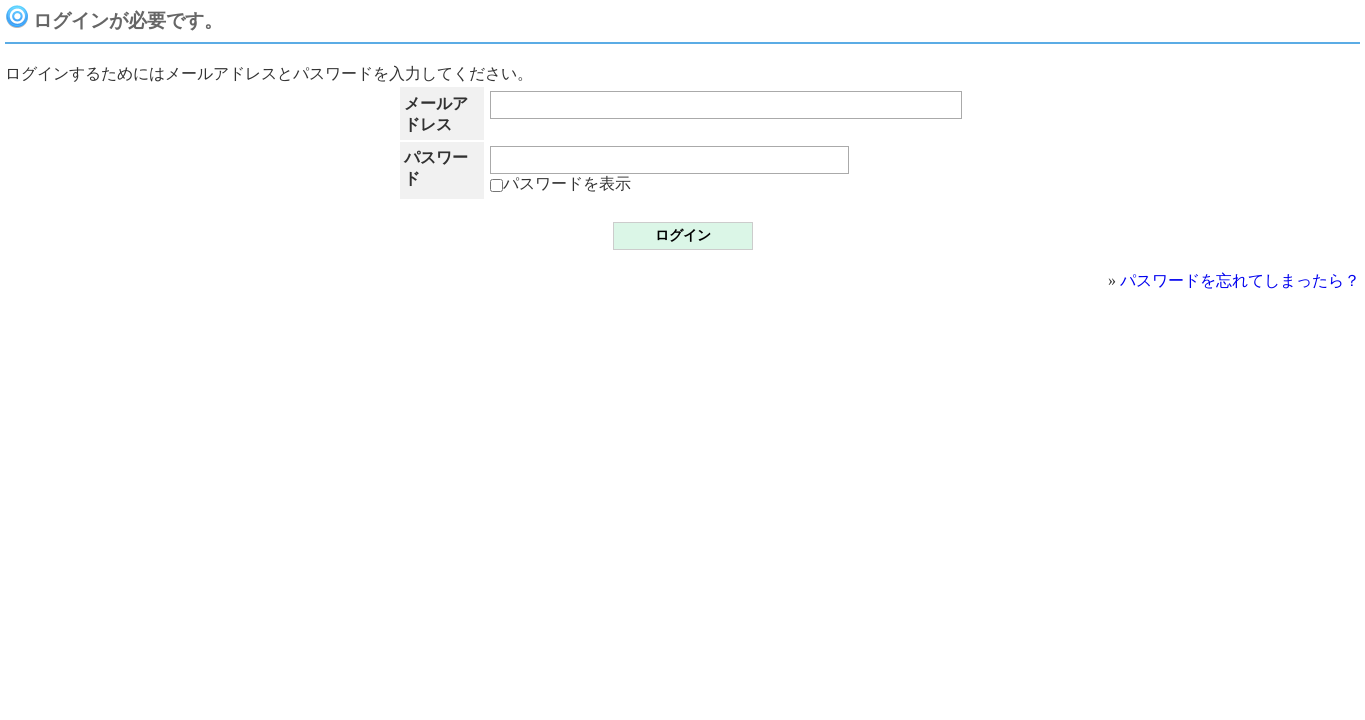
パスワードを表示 (560, 183)
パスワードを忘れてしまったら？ (1240, 280)
